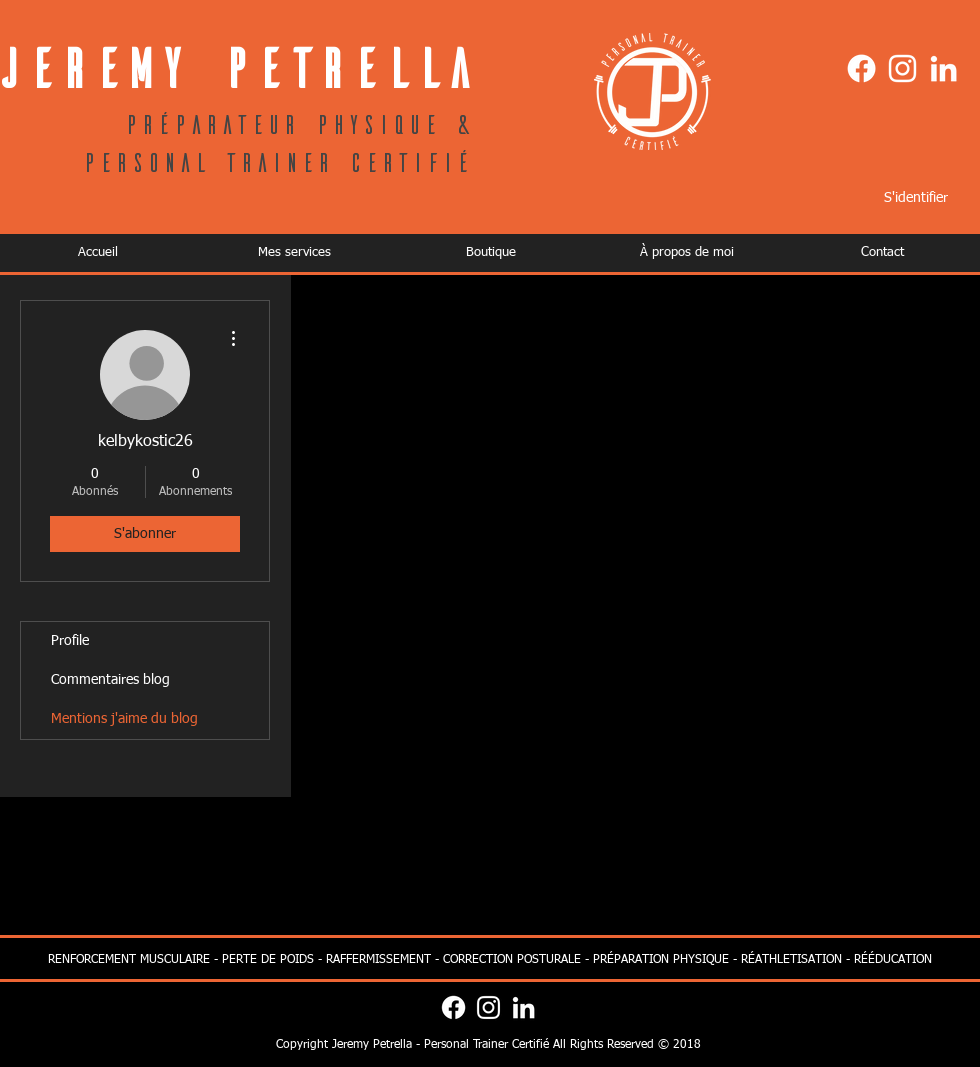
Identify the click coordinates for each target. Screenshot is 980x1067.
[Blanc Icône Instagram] (902, 68)
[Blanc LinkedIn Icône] (943, 68)
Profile (70, 641)
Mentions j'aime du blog (124, 719)
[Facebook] (861, 68)
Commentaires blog (110, 680)
